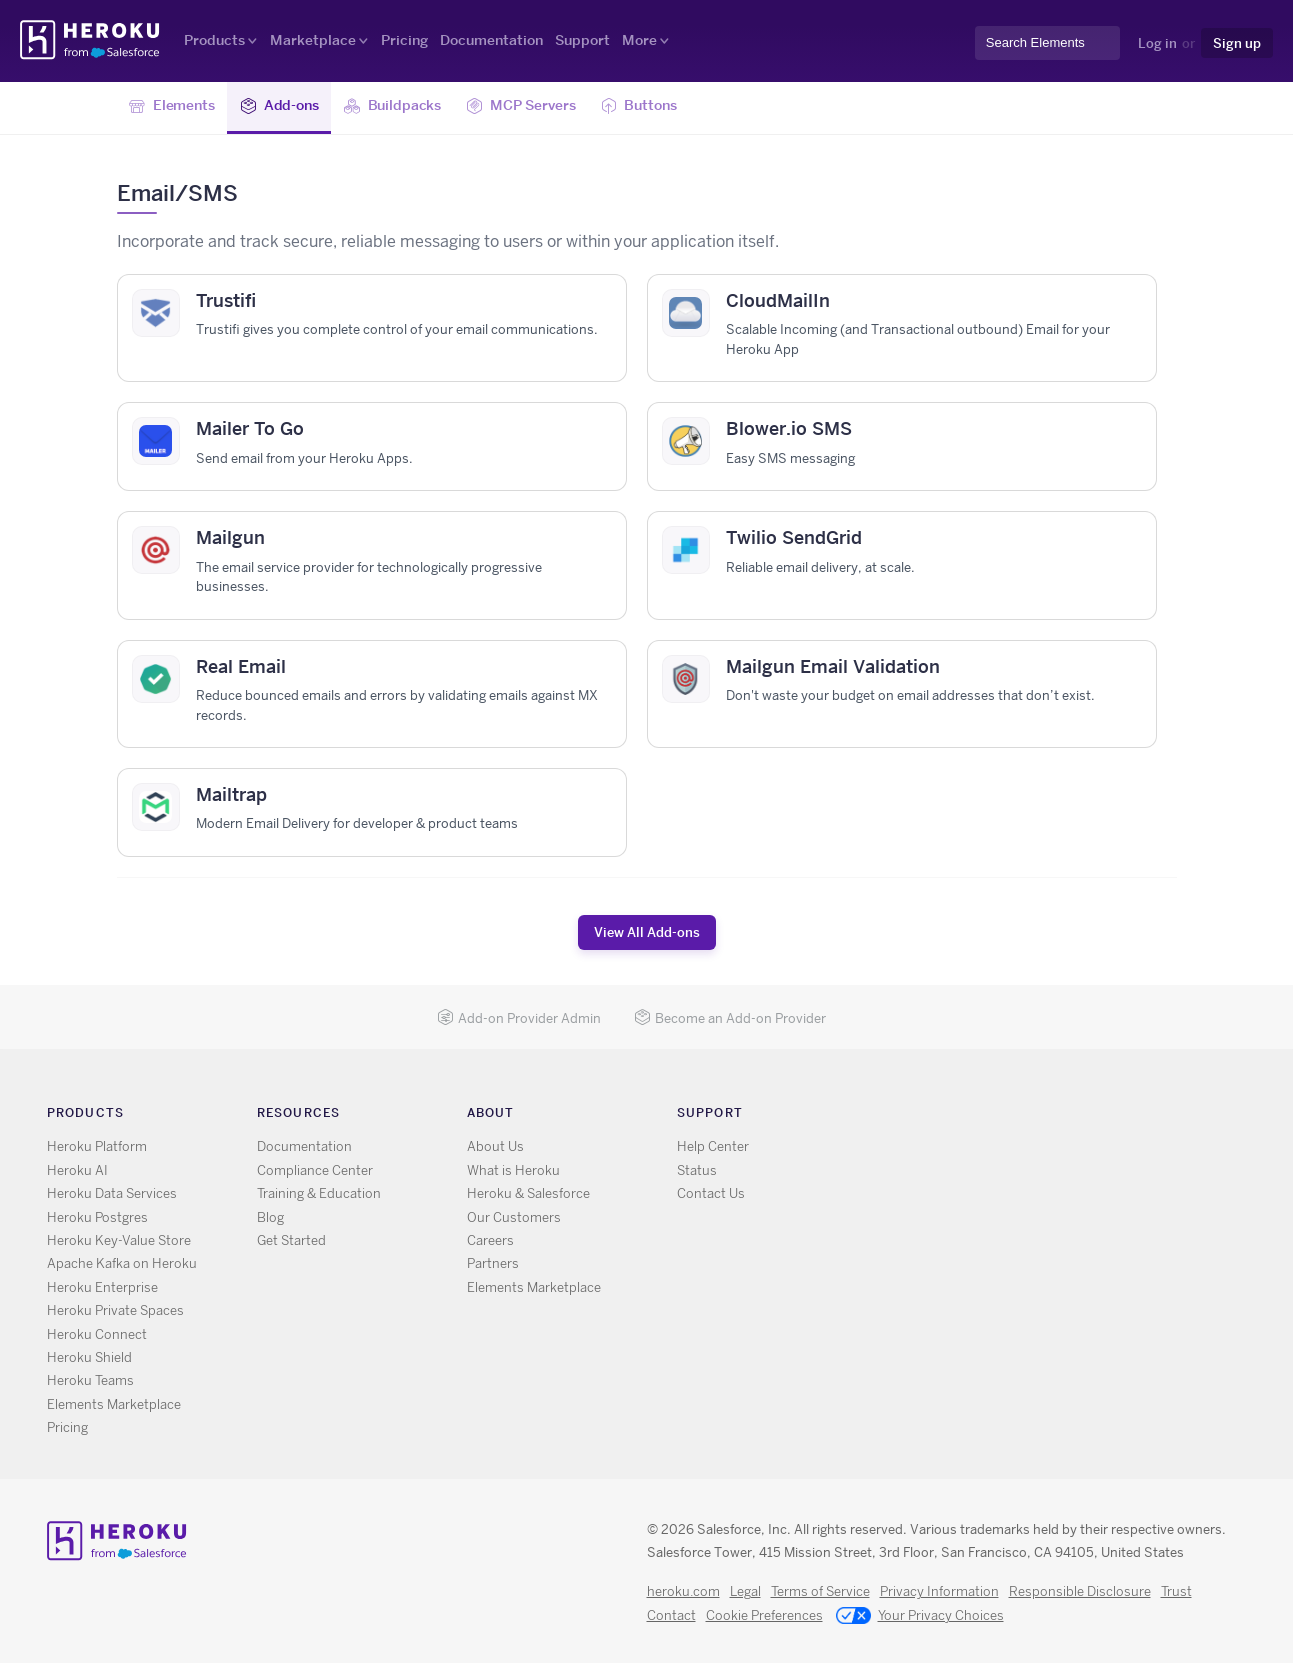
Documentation (491, 40)
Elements (172, 106)
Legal (745, 1591)
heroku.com (683, 1591)
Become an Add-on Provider (730, 1018)
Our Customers (514, 1217)
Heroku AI (77, 1170)
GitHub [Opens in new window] (955, 1116)
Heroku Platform (97, 1146)
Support (582, 40)
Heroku (91, 40)
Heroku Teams (90, 1380)
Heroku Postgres (97, 1217)
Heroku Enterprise (102, 1287)
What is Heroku (513, 1170)
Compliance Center (315, 1170)
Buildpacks (392, 106)
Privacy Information (939, 1591)
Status (697, 1170)
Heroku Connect (97, 1334)
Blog (270, 1217)
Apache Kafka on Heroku (122, 1263)
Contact (671, 1615)
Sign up (1237, 43)
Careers (490, 1240)
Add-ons (279, 106)
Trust (1176, 1591)
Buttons (639, 106)
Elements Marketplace (114, 1404)
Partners (493, 1263)
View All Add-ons (647, 932)
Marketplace (313, 40)
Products (214, 40)
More (639, 40)
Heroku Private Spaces (115, 1310)
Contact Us (711, 1193)
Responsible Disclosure (1080, 1591)
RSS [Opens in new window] (897, 1116)
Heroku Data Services (112, 1193)
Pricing (404, 40)
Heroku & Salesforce (528, 1193)
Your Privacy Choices (920, 1617)
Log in (1157, 43)
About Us (495, 1146)
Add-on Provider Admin (519, 1018)
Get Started (291, 1240)
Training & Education (319, 1193)
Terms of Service (820, 1591)
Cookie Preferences (764, 1615)
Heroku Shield (89, 1357)
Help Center (713, 1146)
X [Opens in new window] (926, 1116)
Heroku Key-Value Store (119, 1240)
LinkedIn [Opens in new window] (984, 1116)
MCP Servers (520, 106)
